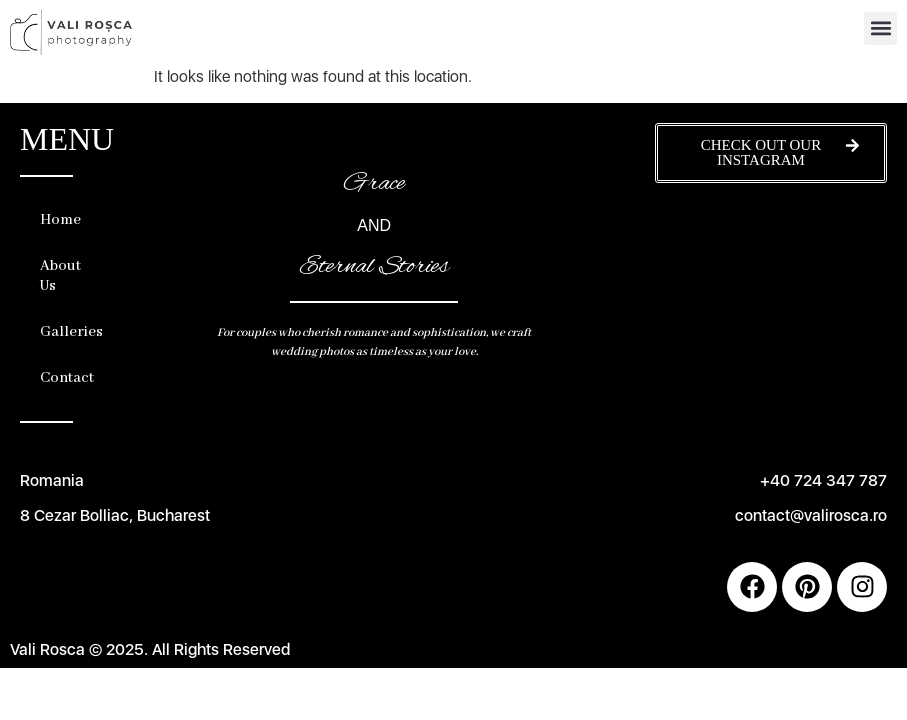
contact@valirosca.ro (811, 515)
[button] (880, 28)
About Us (60, 276)
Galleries (67, 332)
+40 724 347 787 (823, 480)
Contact (67, 378)
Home (60, 220)
